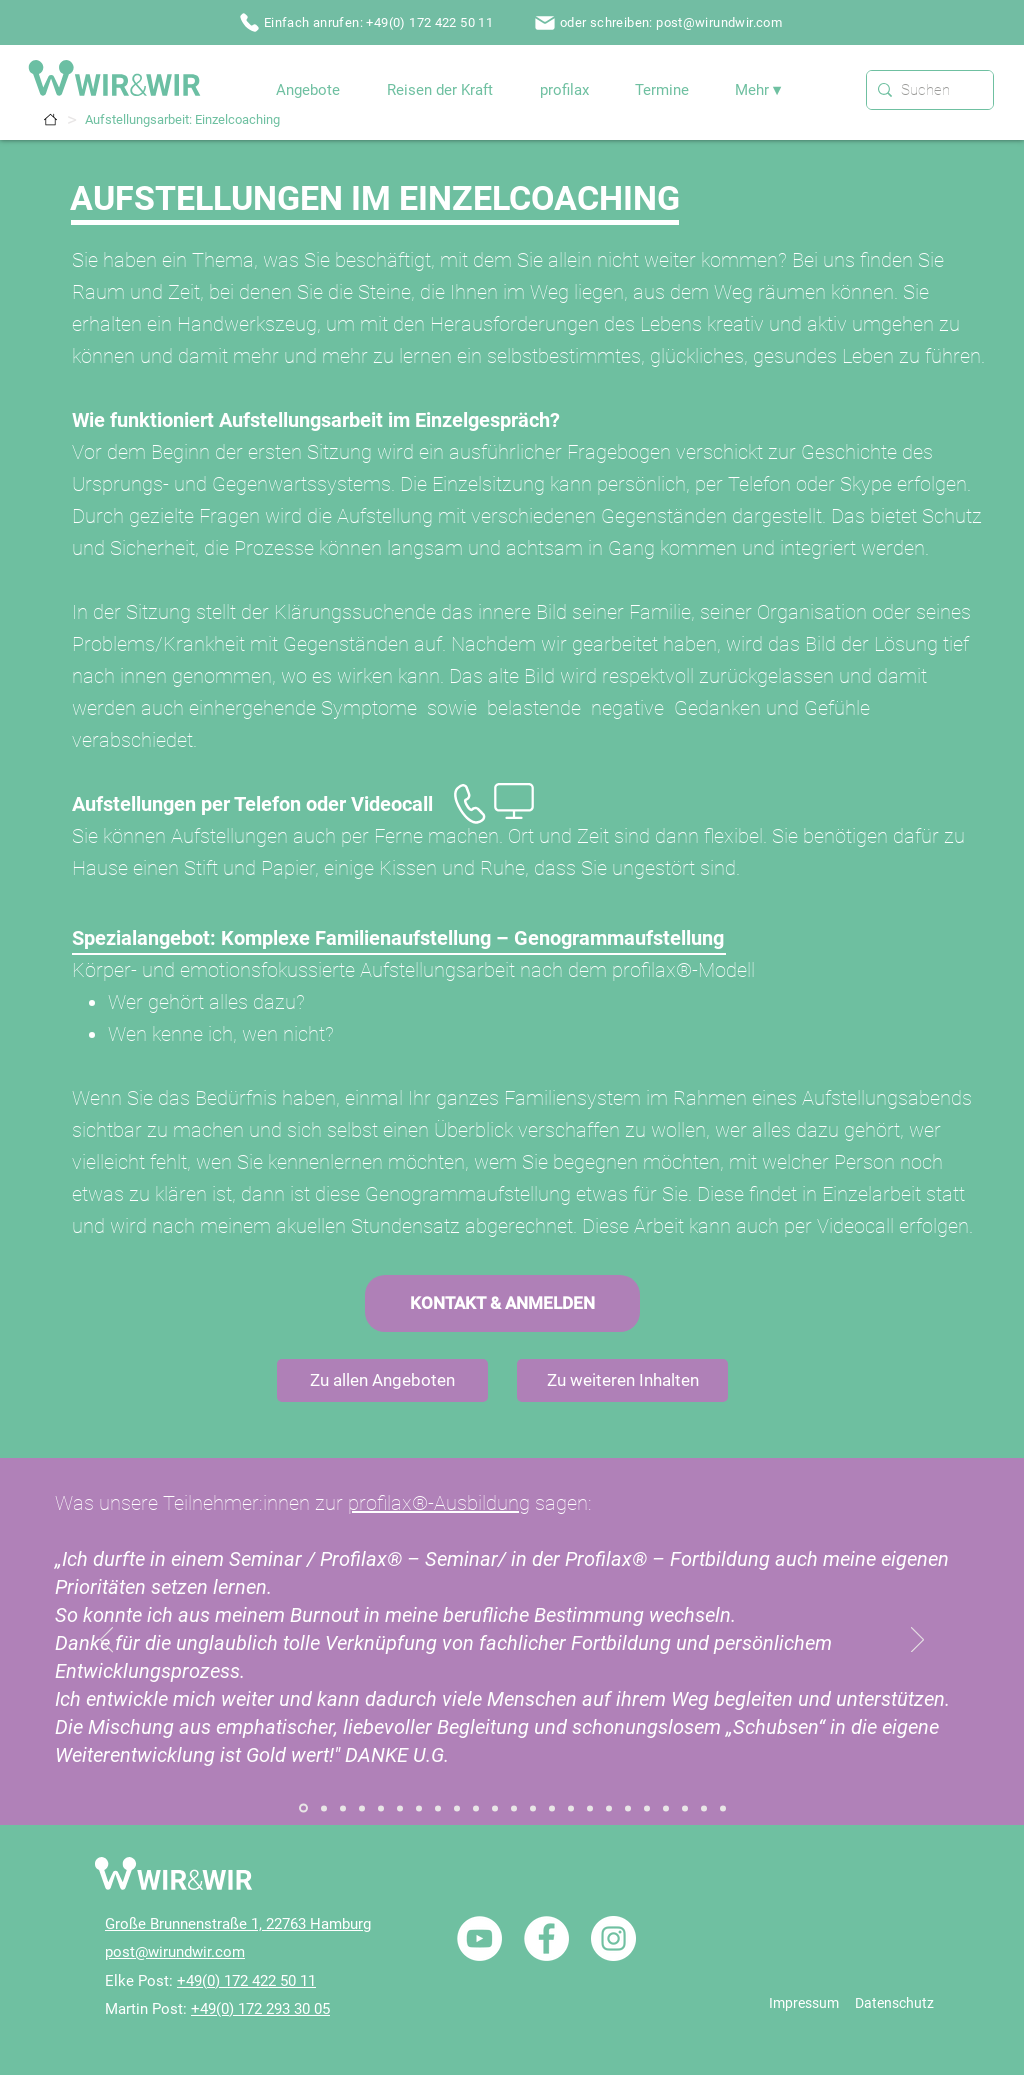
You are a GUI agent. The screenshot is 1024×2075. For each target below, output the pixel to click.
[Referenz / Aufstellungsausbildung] (381, 1808)
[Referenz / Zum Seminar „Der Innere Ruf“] (400, 1808)
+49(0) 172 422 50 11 (246, 1981)
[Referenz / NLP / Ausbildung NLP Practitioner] (590, 1808)
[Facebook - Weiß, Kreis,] (546, 1938)
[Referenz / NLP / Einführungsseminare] (609, 1808)
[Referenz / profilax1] (704, 1808)
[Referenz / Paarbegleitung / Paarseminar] (514, 1808)
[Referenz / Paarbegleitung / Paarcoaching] (495, 1808)
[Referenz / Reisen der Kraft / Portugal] (666, 1808)
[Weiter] (917, 1641)
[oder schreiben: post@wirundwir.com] (660, 22)
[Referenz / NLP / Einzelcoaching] (571, 1808)
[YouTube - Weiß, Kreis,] (479, 1938)
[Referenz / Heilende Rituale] (552, 1808)
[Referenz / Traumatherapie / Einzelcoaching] (628, 1808)
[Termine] (50, 119)
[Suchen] (926, 90)
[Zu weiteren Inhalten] (622, 1380)
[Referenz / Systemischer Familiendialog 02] (324, 1808)
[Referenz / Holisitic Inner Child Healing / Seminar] (476, 1808)
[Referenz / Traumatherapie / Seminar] (647, 1808)
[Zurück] (106, 1641)
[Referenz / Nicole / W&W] (685, 1808)
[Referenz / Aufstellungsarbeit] (343, 1808)
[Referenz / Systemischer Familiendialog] (303, 1808)
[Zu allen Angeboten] (382, 1380)
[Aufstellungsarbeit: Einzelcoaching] (182, 119)
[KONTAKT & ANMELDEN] (502, 1303)
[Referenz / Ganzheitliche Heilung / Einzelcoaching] (419, 1808)
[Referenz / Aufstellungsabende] (362, 1808)
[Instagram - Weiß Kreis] (613, 1938)
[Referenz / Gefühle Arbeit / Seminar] (457, 1808)
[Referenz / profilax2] (723, 1808)
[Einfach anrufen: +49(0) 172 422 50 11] (368, 22)
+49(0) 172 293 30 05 (260, 2009)
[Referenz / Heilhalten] (533, 1808)
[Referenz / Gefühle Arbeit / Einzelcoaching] (438, 1808)
